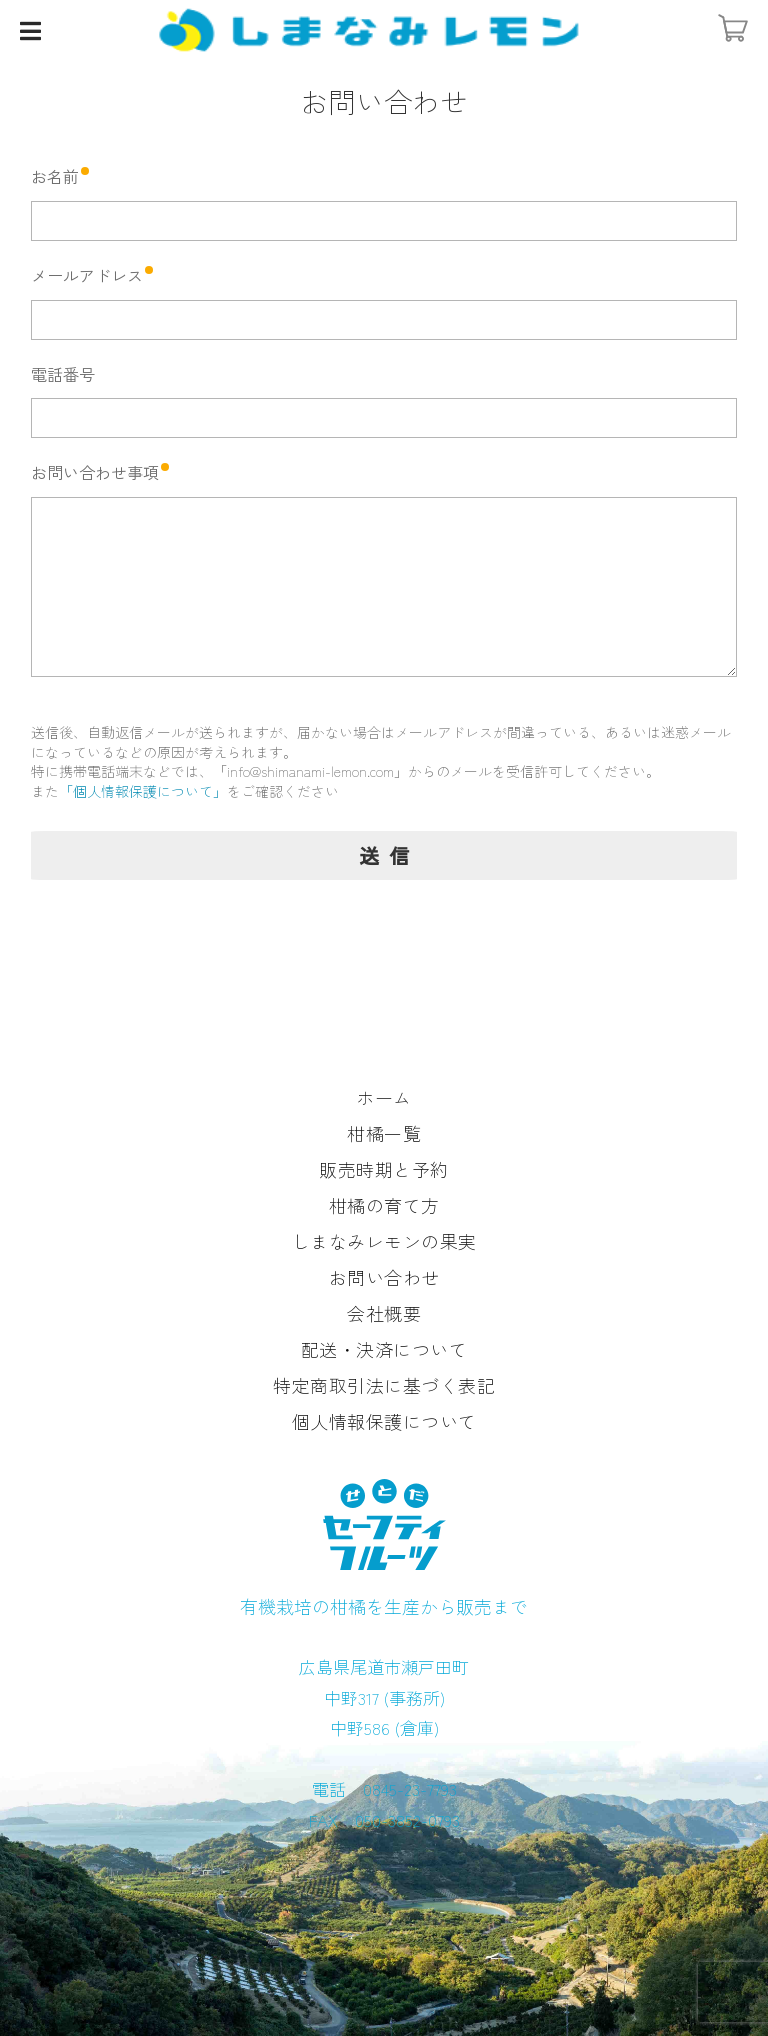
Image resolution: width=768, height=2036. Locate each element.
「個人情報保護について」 (143, 791)
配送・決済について (384, 1349)
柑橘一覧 (384, 1133)
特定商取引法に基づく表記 (384, 1385)
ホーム (384, 1097)
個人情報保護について (384, 1421)
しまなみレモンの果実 (384, 1241)
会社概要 (384, 1313)
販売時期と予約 (384, 1169)
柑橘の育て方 (384, 1205)
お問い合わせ (384, 1277)
